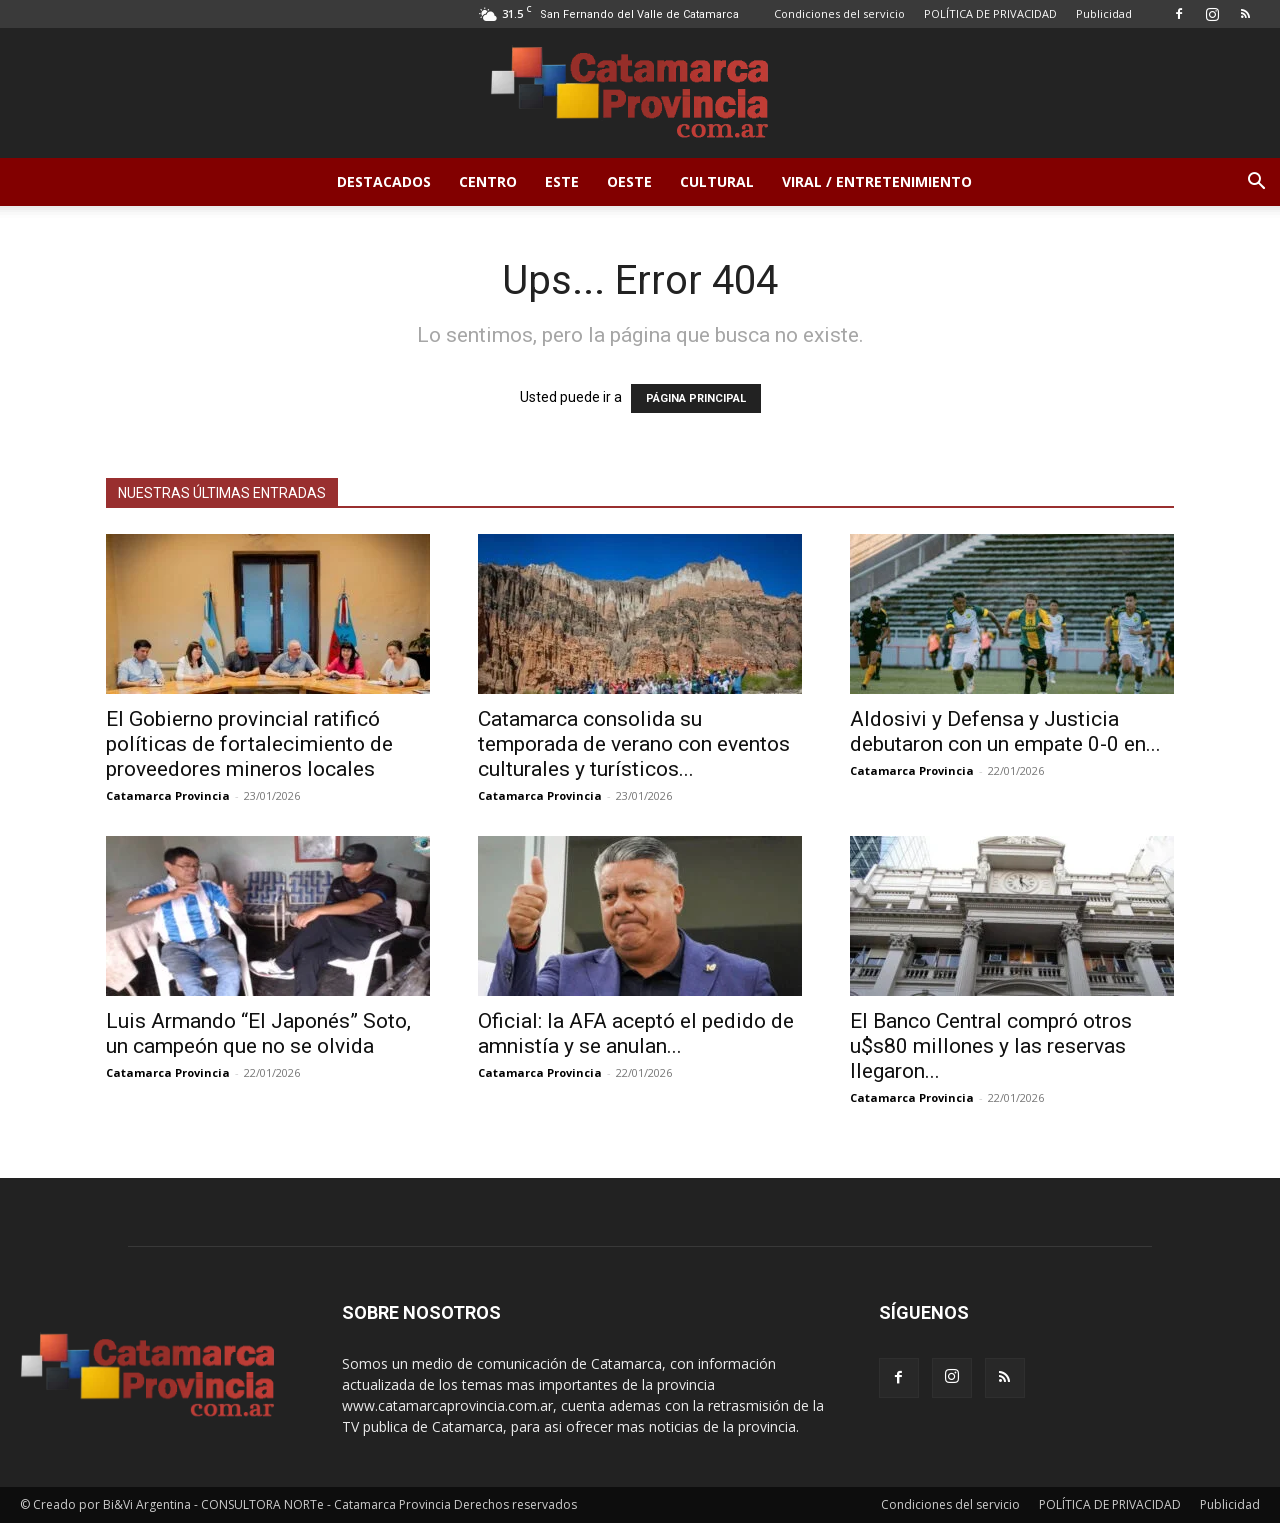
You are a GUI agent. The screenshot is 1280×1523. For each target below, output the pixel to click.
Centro (488, 181)
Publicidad (1104, 13)
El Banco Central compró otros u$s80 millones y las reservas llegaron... (991, 1046)
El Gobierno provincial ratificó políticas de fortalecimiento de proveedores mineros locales (249, 744)
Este (562, 181)
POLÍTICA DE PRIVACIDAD (990, 13)
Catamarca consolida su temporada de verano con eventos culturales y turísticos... (634, 744)
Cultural (717, 181)
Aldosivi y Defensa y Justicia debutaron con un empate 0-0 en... (1005, 731)
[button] (1256, 183)
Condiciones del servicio (839, 13)
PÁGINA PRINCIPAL (696, 398)
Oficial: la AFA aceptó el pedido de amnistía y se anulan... (636, 1033)
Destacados (384, 181)
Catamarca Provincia (168, 795)
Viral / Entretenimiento (877, 181)
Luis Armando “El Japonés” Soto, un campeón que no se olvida (258, 1033)
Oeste (629, 181)
